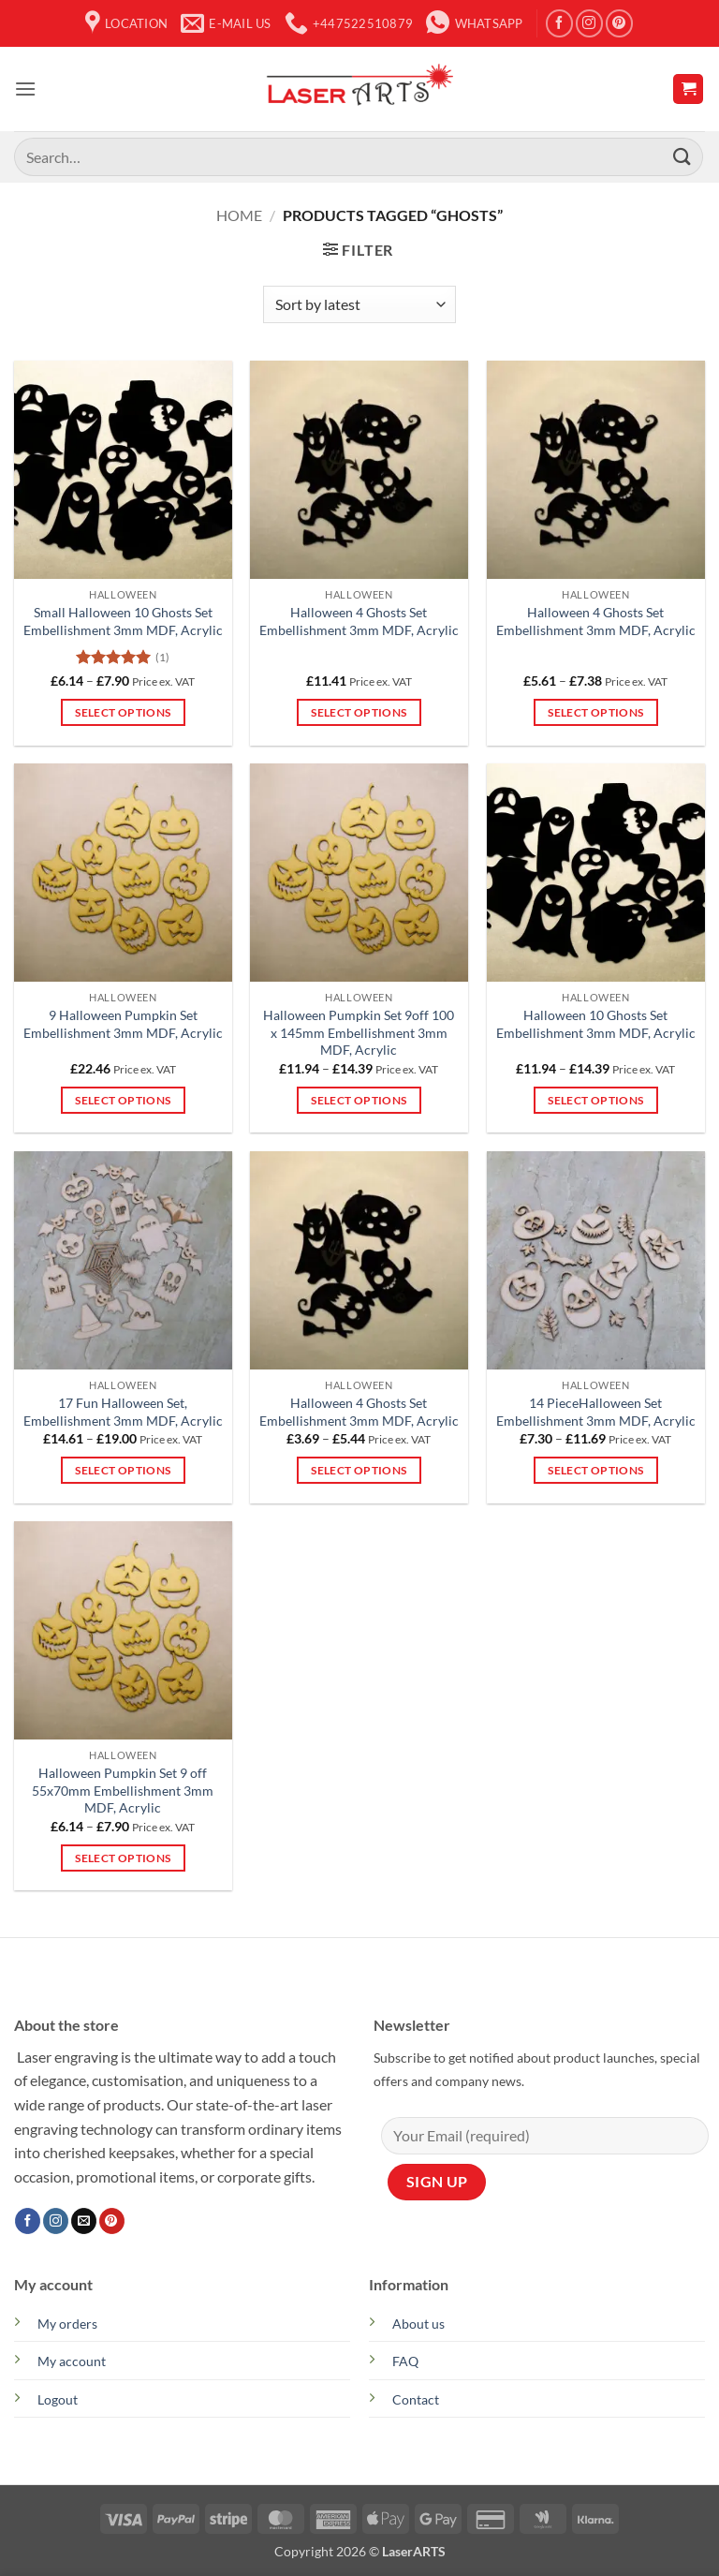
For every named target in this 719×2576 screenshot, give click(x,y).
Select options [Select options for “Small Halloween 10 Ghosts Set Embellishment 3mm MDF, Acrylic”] (122, 712)
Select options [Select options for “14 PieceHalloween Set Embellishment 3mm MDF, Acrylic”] (595, 1470)
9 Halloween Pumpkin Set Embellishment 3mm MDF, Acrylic (123, 1024)
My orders (67, 2324)
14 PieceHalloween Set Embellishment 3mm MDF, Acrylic (596, 1412)
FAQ (405, 2361)
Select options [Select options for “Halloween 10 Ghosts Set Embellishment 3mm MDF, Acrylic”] (595, 1100)
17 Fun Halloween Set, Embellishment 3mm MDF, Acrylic (123, 1412)
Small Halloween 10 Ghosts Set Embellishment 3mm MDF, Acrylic (123, 621)
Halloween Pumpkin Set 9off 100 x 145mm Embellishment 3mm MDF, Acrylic (358, 1032)
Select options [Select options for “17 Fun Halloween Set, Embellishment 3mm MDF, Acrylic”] (122, 1470)
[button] (25, 88)
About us (418, 2324)
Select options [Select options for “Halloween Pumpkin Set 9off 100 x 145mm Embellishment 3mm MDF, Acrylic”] (358, 1100)
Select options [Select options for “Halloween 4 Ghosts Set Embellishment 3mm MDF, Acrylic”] (358, 712)
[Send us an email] (83, 2221)
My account (71, 2361)
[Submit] (682, 157)
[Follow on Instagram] (589, 23)
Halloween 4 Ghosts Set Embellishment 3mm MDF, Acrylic (359, 621)
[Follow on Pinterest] (619, 23)
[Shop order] (359, 304)
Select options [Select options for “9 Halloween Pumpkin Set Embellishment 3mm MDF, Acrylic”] (122, 1100)
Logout (57, 2399)
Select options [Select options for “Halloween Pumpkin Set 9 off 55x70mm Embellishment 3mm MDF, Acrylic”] (122, 1858)
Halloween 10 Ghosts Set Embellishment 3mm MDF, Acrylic (596, 1024)
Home (239, 215)
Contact (415, 2399)
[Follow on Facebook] (559, 23)
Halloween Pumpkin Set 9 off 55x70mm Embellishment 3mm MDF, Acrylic (122, 1790)
